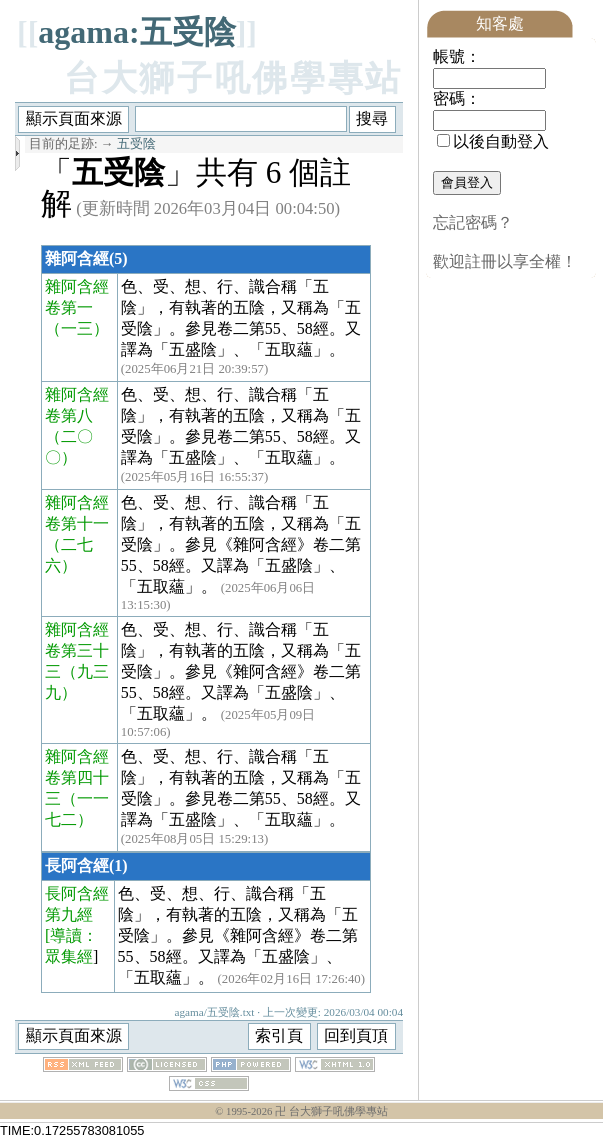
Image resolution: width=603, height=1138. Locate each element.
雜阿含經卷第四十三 (77, 777)
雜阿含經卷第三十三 (77, 650)
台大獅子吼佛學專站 (233, 78)
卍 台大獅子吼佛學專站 (331, 1111)
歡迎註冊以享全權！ (505, 261)
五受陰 (136, 144)
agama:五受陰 (136, 32)
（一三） (77, 328)
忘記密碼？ (473, 222)
